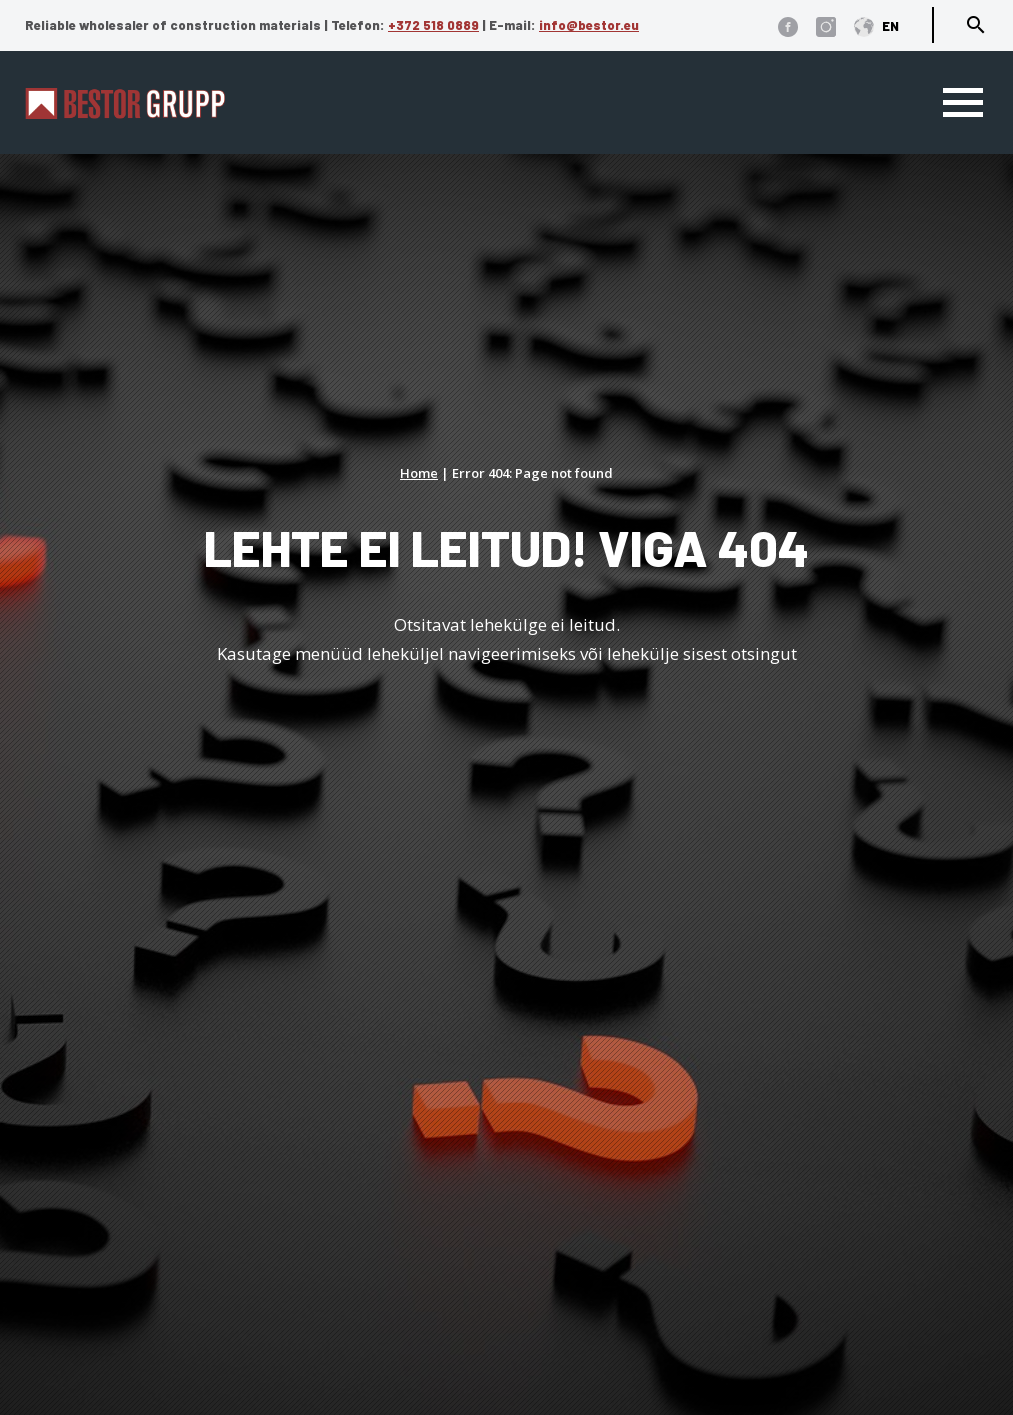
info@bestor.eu (589, 25)
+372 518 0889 (433, 25)
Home (419, 473)
